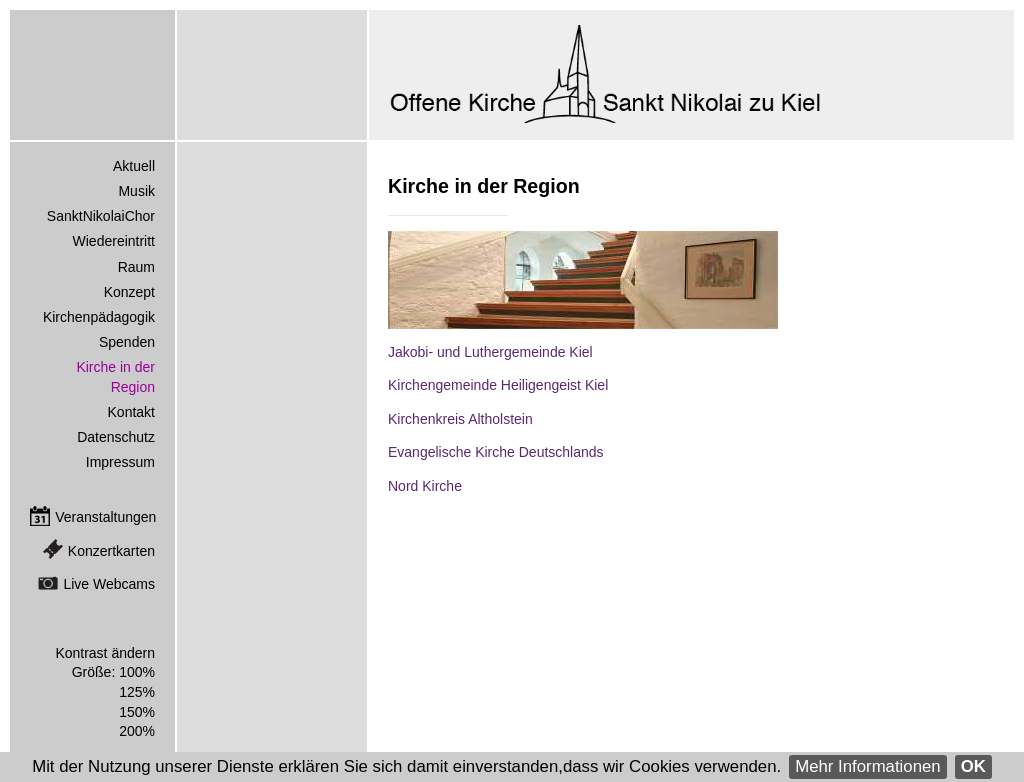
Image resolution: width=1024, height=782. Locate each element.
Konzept (129, 292)
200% (137, 731)
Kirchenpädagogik (99, 317)
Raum (136, 267)
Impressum (120, 462)
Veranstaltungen (105, 517)
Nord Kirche (425, 486)
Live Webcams (109, 584)
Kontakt (131, 412)
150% (137, 712)
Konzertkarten (111, 551)
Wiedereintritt (114, 241)
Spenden (127, 342)
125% (137, 692)
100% (137, 672)
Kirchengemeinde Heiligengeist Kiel (498, 385)
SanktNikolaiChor (101, 216)
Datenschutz (116, 437)
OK (973, 766)
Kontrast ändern (105, 653)
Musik (136, 191)
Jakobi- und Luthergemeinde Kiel (490, 352)
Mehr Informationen (868, 766)
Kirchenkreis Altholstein (460, 419)
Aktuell (134, 166)
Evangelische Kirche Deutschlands (496, 452)
